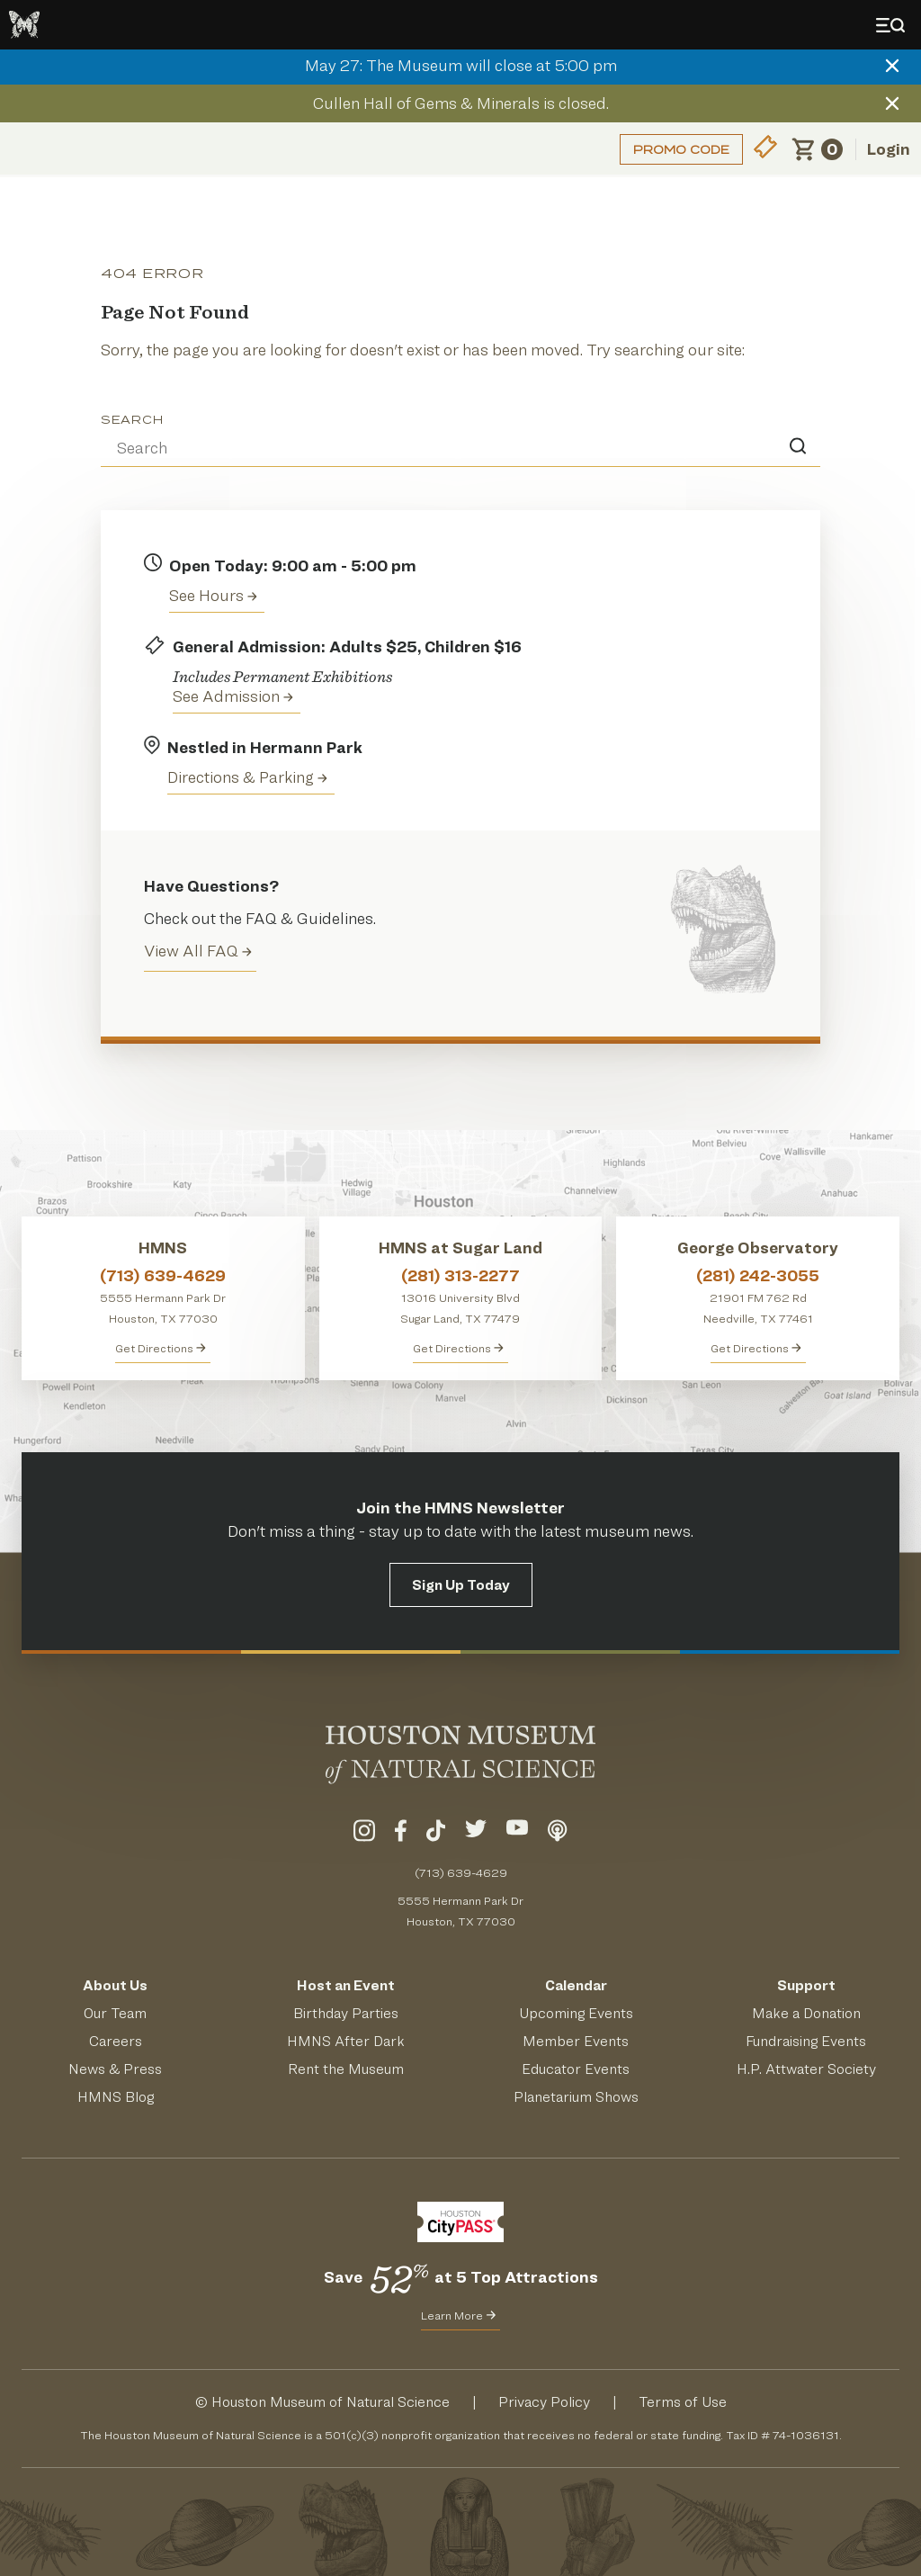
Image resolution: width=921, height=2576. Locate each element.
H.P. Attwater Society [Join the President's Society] (806, 2069)
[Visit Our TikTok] (435, 1833)
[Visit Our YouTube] (517, 1833)
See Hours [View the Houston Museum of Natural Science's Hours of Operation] (213, 595)
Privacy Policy (544, 2401)
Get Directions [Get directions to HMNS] (160, 1348)
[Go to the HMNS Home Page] (24, 25)
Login (888, 148)
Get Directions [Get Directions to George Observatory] (756, 1348)
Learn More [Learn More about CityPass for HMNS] (458, 2315)
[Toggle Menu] (894, 25)
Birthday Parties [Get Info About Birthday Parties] (345, 2013)
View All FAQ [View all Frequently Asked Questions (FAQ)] (198, 950)
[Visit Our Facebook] (401, 1833)
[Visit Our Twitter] (476, 1833)
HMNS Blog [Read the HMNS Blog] (115, 2096)
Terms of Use (683, 2401)
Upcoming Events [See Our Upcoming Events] (576, 2013)
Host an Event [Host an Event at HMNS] (346, 1985)
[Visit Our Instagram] (364, 1833)
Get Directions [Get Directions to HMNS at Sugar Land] (458, 1348)
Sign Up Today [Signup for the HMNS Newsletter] (461, 1584)
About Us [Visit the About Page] (115, 1985)
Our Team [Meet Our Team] (115, 2013)
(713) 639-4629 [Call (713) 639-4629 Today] (461, 1872)
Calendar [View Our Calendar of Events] (576, 1985)
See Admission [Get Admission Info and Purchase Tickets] (233, 696)
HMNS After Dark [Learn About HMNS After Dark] (346, 2041)
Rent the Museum (346, 2069)
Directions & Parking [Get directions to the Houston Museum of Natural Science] (247, 776)
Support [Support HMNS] (806, 1985)
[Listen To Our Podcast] (558, 1833)
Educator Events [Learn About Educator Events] (576, 2069)
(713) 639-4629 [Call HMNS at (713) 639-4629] (163, 1275)
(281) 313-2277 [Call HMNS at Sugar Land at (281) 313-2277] (460, 1275)
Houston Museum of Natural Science (330, 2401)
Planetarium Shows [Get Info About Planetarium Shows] (576, 2096)
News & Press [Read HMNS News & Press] (115, 2069)
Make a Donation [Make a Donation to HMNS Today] (806, 2013)
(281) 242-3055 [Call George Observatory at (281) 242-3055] (757, 1275)
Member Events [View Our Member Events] (576, 2041)
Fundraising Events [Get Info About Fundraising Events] (806, 2041)
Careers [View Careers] (115, 2041)
